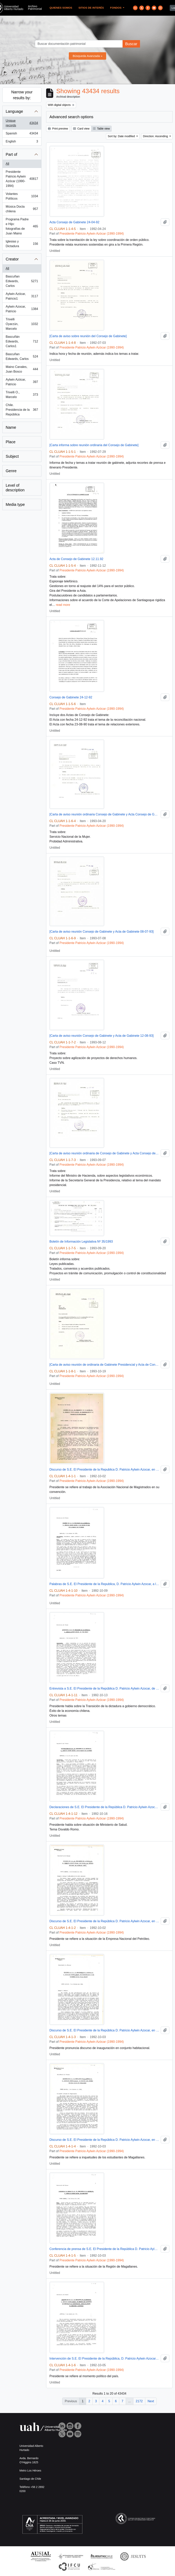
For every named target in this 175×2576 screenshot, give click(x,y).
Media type (15, 504)
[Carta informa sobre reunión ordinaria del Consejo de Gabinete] (93, 445)
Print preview (58, 128)
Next (151, 2401)
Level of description (15, 487)
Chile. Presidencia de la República (21, 409)
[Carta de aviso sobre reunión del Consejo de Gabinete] (88, 336)
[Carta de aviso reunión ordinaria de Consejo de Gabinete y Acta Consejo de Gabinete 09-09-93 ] (104, 1153)
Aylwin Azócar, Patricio (21, 382)
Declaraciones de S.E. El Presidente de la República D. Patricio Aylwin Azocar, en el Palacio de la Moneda (104, 1807)
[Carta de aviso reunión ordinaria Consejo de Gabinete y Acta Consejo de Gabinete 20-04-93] (104, 814)
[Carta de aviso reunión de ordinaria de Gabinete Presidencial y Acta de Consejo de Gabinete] (104, 1364)
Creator (12, 259)
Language (14, 111)
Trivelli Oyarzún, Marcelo (21, 324)
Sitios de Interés (91, 7)
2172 (139, 2401)
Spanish (21, 134)
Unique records (21, 123)
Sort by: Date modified (122, 136)
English (21, 142)
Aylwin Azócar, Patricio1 (21, 296)
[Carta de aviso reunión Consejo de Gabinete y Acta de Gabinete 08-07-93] (101, 931)
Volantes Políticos (21, 196)
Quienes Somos (61, 7)
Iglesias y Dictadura (21, 244)
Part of (11, 154)
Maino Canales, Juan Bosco (21, 369)
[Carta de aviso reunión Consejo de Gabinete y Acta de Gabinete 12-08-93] (101, 1035)
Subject (12, 456)
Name (11, 427)
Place (10, 442)
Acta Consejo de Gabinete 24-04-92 (74, 222)
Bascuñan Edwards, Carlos (21, 281)
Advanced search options (71, 117)
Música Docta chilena (21, 209)
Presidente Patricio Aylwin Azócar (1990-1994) (21, 178)
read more (63, 604)
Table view (101, 128)
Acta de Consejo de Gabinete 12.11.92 (76, 559)
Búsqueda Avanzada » (87, 56)
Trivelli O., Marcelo (21, 395)
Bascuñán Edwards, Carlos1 (21, 341)
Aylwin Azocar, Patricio (21, 309)
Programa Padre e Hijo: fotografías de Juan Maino (21, 226)
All (7, 163)
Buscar (131, 44)
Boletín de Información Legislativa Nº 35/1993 (81, 1241)
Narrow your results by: (21, 95)
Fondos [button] (116, 7)
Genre (11, 471)
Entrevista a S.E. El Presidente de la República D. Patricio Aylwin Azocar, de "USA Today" (104, 1688)
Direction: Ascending (156, 136)
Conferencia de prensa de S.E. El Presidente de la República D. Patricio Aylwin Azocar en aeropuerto (104, 2249)
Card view (81, 128)
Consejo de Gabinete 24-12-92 (70, 697)
